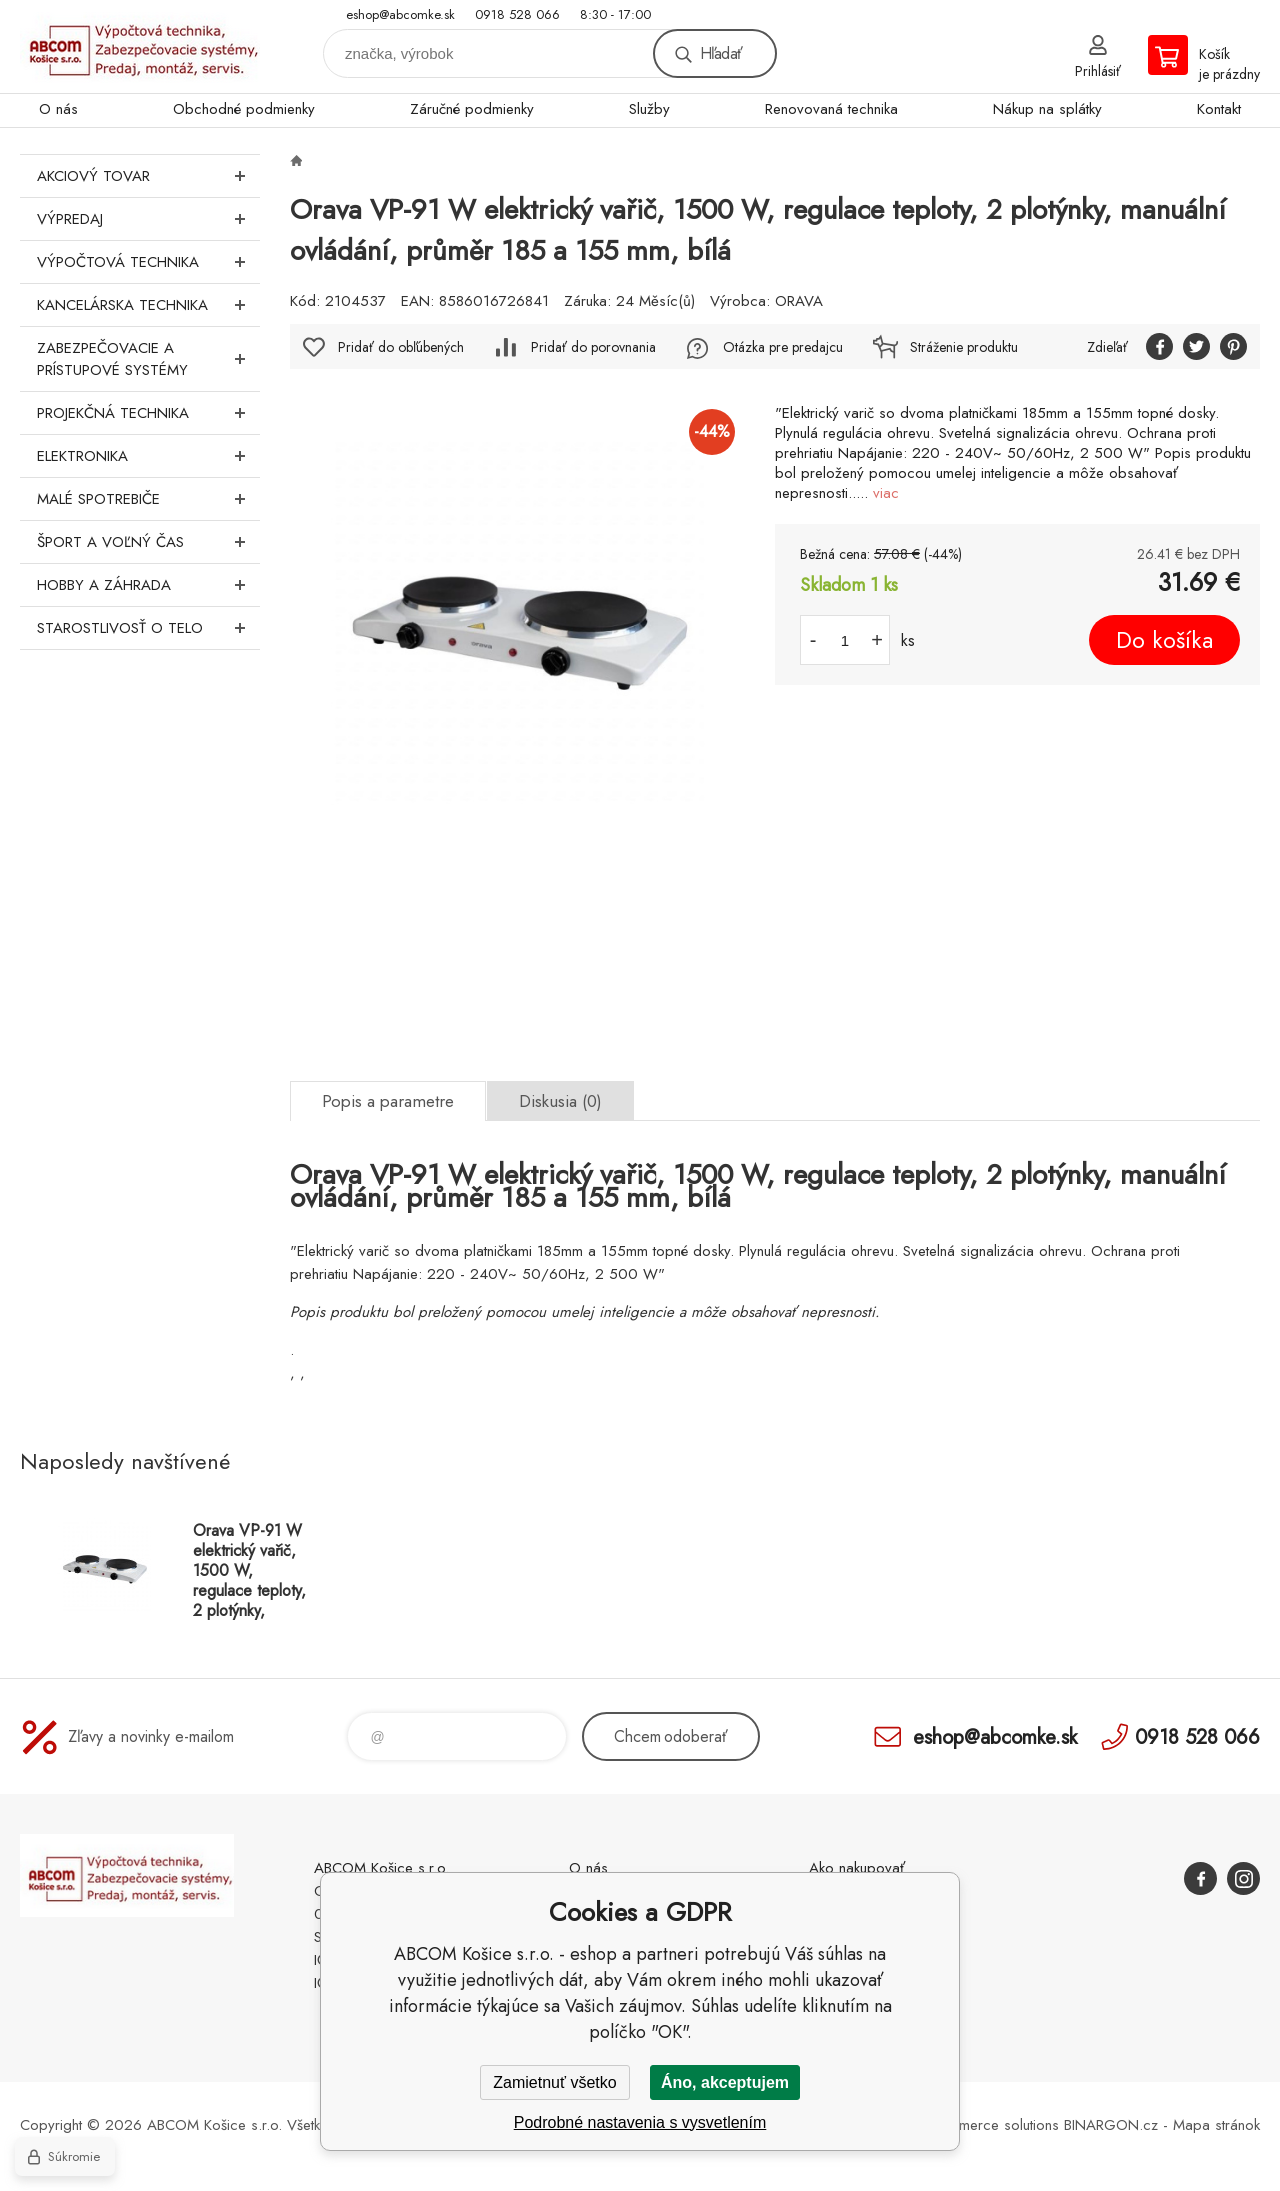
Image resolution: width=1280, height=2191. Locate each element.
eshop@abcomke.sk (400, 14)
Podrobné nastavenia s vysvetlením (640, 2122)
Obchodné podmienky (244, 109)
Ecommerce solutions (991, 2125)
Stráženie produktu (964, 347)
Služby (649, 109)
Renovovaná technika (831, 109)
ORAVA (799, 301)
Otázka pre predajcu (783, 347)
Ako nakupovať (857, 1868)
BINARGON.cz (1111, 2125)
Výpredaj (148, 219)
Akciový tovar (148, 176)
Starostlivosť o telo (148, 628)
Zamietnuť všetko (554, 2082)
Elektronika (148, 456)
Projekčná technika (148, 413)
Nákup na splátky (1047, 109)
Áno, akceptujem (725, 2082)
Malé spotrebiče (148, 499)
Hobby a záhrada (148, 585)
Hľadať (721, 53)
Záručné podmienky (472, 109)
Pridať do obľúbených (401, 347)
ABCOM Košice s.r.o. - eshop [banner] (140, 46)
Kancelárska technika (148, 305)
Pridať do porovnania (593, 347)
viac (886, 493)
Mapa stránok (1216, 2125)
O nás (58, 109)
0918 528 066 (517, 14)
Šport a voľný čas (148, 542)
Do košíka (1164, 640)
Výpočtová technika (148, 262)
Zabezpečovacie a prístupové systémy (148, 359)
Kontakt (1219, 109)
